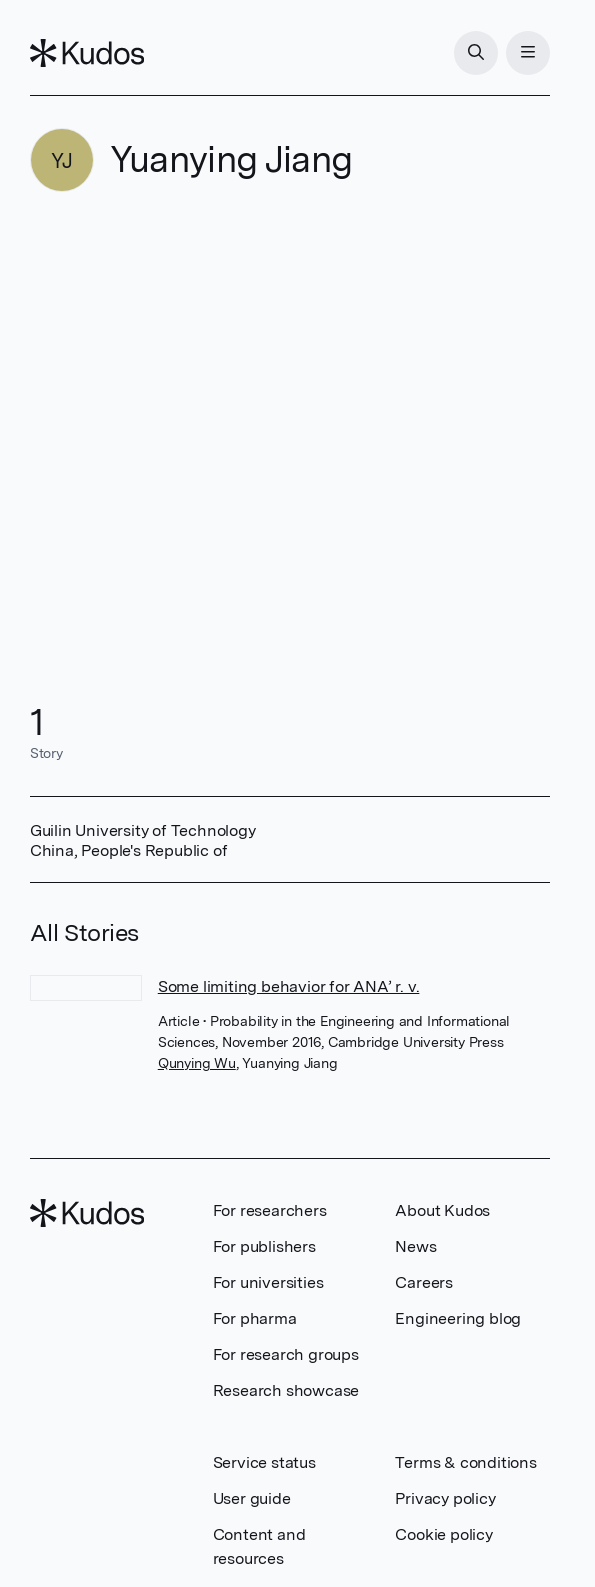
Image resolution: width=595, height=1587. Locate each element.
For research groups (286, 1354)
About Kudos (442, 1210)
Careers (424, 1282)
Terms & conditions (465, 1462)
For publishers (264, 1246)
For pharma (255, 1318)
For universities (268, 1282)
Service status (264, 1462)
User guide (252, 1498)
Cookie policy (443, 1534)
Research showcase (286, 1390)
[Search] (476, 53)
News (415, 1246)
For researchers (270, 1210)
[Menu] (528, 53)
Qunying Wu (197, 1063)
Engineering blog (458, 1318)
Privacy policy (445, 1498)
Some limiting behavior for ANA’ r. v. (289, 986)
